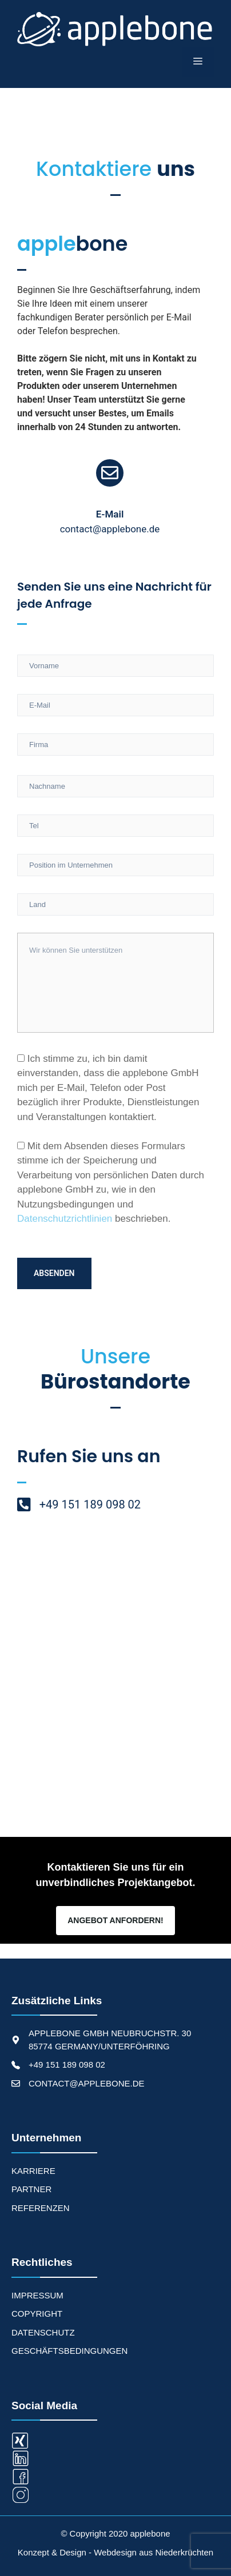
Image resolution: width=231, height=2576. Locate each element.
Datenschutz (43, 2332)
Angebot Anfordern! (115, 1920)
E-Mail (110, 514)
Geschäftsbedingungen (69, 2351)
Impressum (37, 2295)
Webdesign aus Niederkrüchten (153, 2552)
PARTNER (31, 2189)
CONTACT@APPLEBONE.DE (87, 2083)
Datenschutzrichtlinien (64, 1218)
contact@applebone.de (110, 529)
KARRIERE (33, 2171)
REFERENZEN (40, 2208)
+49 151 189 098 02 (67, 2064)
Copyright (36, 2313)
